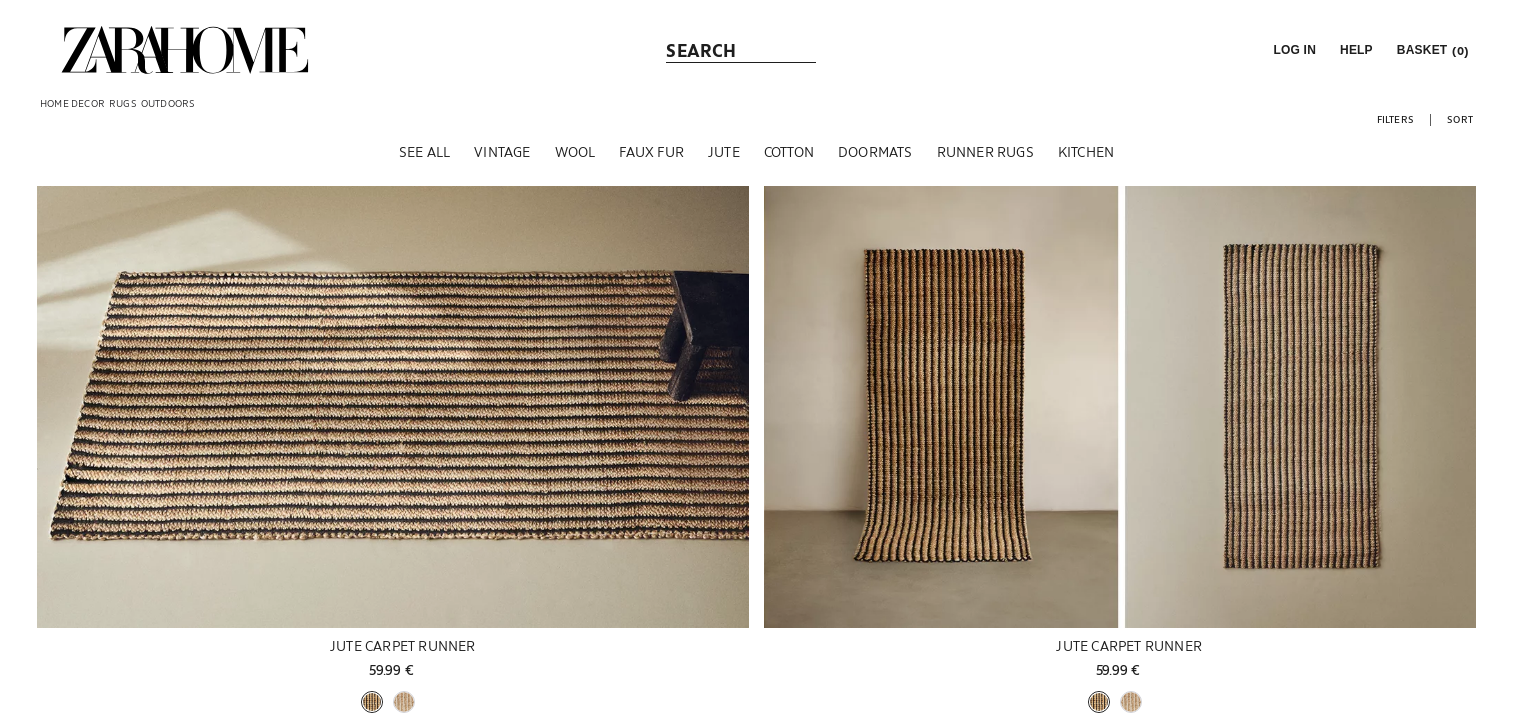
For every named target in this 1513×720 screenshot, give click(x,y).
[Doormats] (875, 159)
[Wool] (575, 159)
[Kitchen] (1086, 159)
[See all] (424, 159)
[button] (1292, 50)
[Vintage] (502, 159)
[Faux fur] (651, 159)
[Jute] (724, 159)
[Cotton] (789, 159)
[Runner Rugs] (985, 159)
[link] (185, 50)
